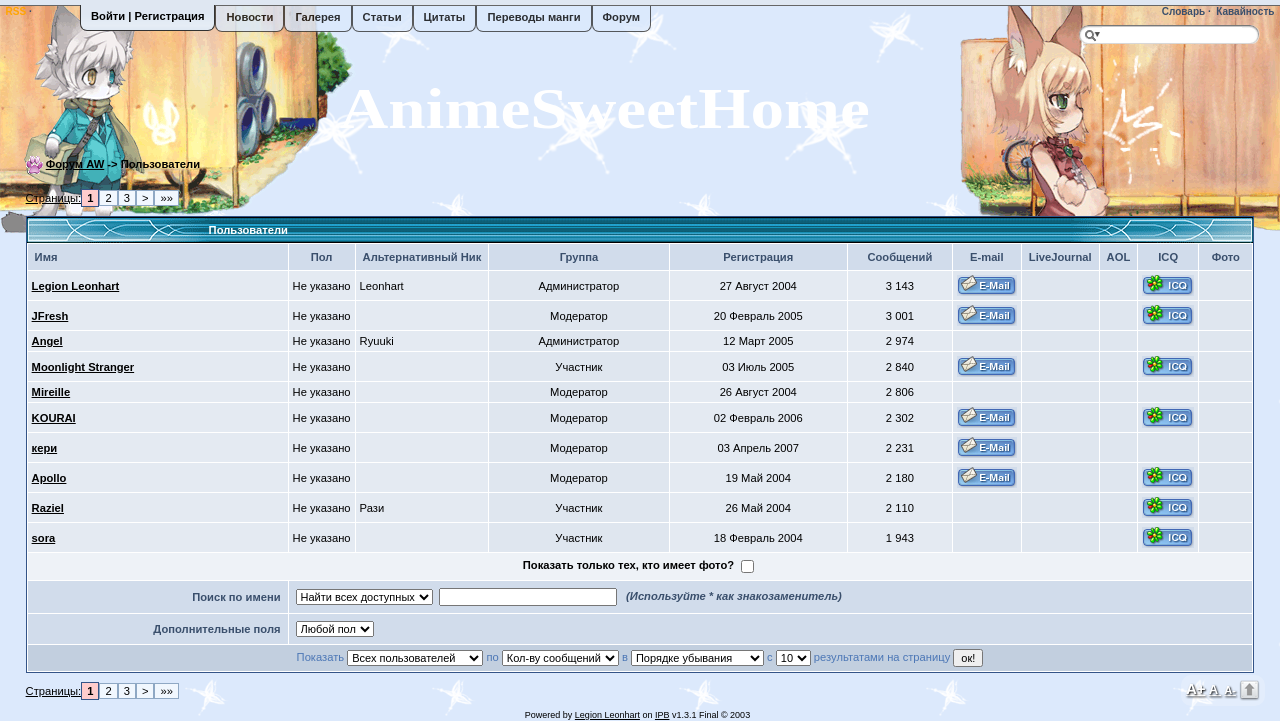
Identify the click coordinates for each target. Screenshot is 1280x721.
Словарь (1182, 11)
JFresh (50, 316)
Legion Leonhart (76, 286)
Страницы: (54, 198)
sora (44, 538)
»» (166, 198)
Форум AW (75, 164)
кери (45, 448)
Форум (621, 17)
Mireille (51, 392)
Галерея (317, 17)
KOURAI (54, 418)
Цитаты (445, 17)
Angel (47, 341)
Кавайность (1244, 11)
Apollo (49, 478)
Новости (249, 17)
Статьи (382, 17)
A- (1230, 690)
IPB (662, 715)
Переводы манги (533, 17)
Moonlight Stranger (83, 367)
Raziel (48, 508)
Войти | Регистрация (147, 16)
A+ (1196, 688)
